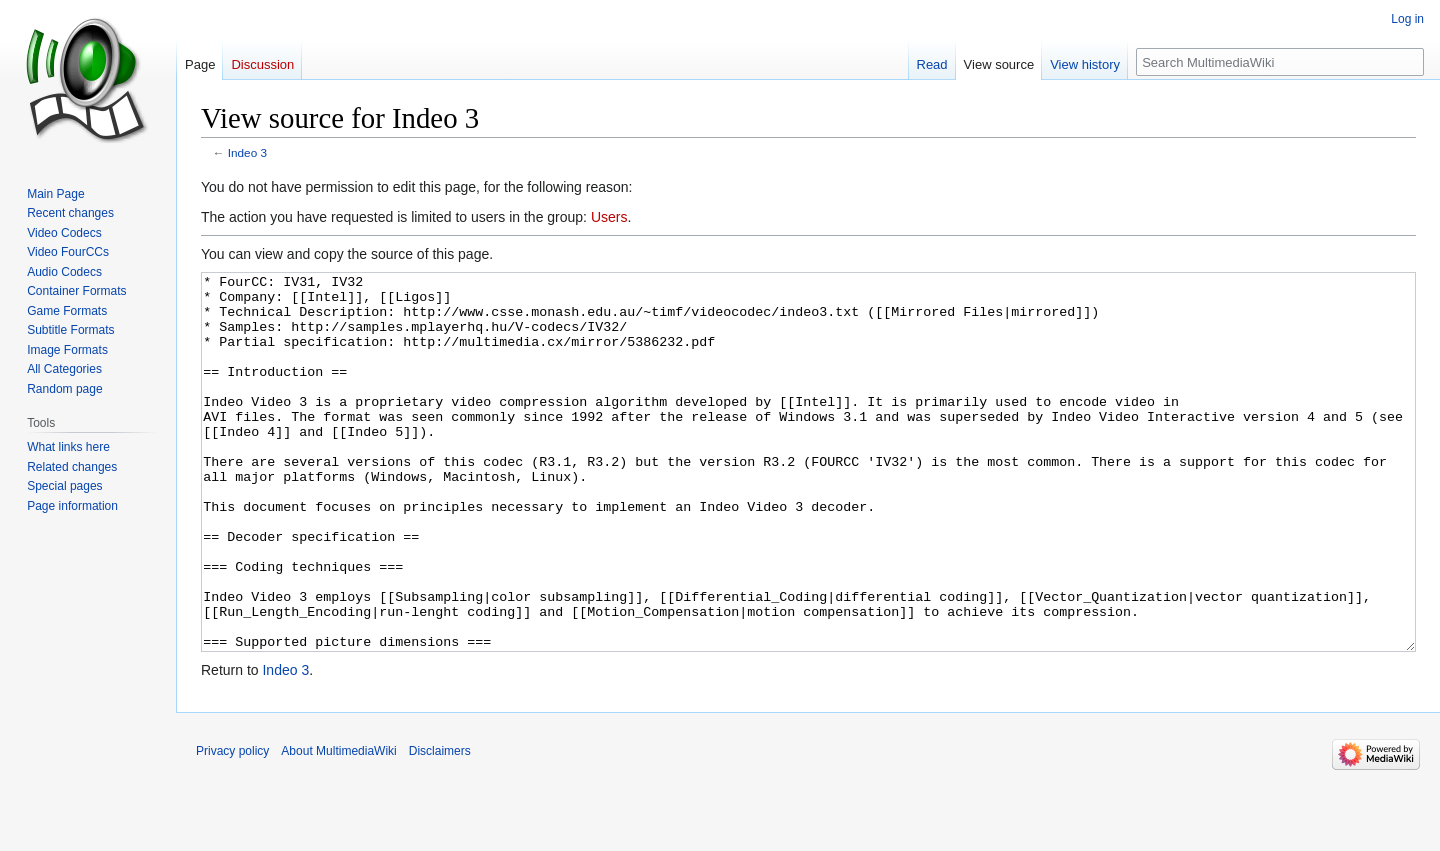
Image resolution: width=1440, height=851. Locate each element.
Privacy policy (232, 826)
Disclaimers (440, 826)
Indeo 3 (247, 152)
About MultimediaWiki (338, 826)
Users (609, 217)
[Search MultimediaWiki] (1280, 62)
